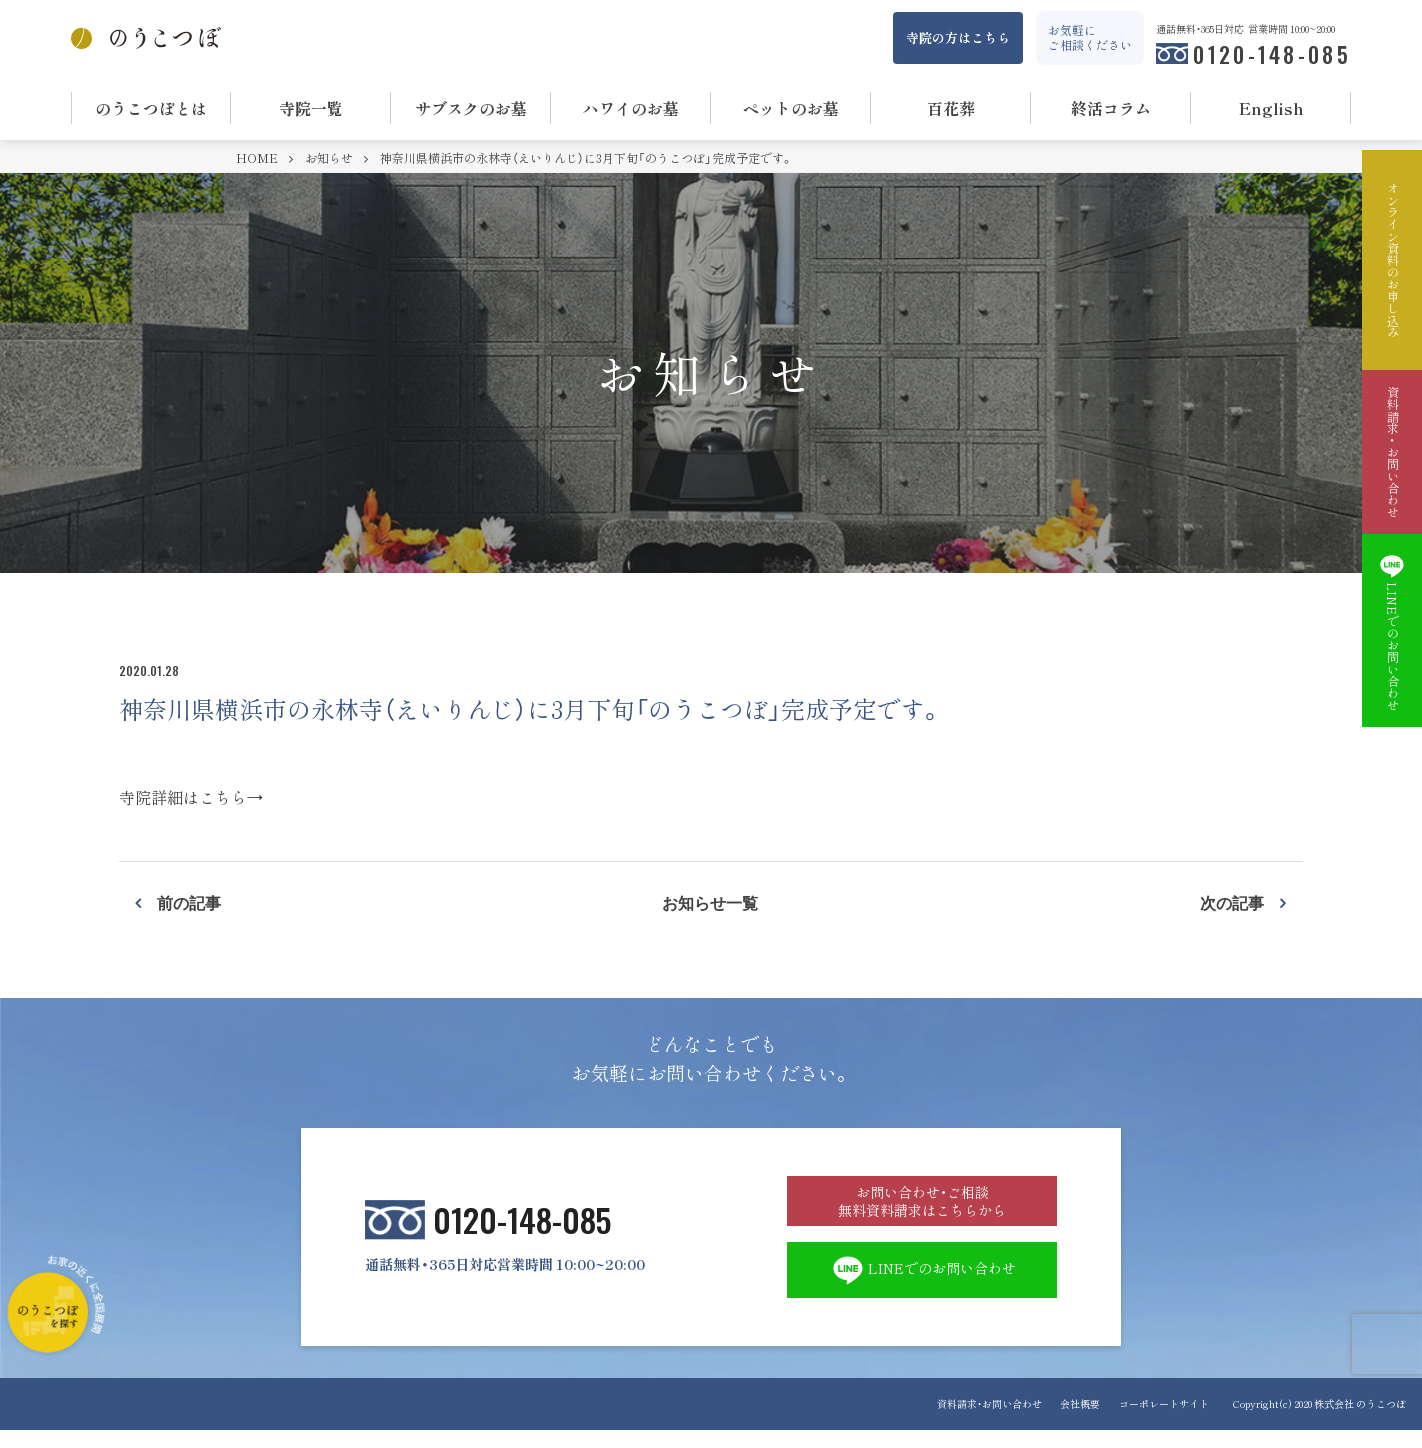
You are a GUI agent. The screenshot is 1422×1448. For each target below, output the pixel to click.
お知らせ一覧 (710, 902)
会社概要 (1075, 1421)
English (1271, 108)
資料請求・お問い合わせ (978, 1421)
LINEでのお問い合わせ (922, 1286)
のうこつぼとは (151, 108)
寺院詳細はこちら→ (191, 797)
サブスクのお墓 (471, 108)
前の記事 (189, 902)
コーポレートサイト (1164, 1421)
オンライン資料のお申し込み (1392, 260)
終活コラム (1111, 108)
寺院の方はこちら (958, 37)
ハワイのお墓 (631, 108)
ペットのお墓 (791, 108)
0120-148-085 (1272, 54)
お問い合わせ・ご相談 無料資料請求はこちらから (922, 1208)
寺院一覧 (311, 108)
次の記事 (1232, 902)
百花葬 (951, 108)
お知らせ (330, 158)
